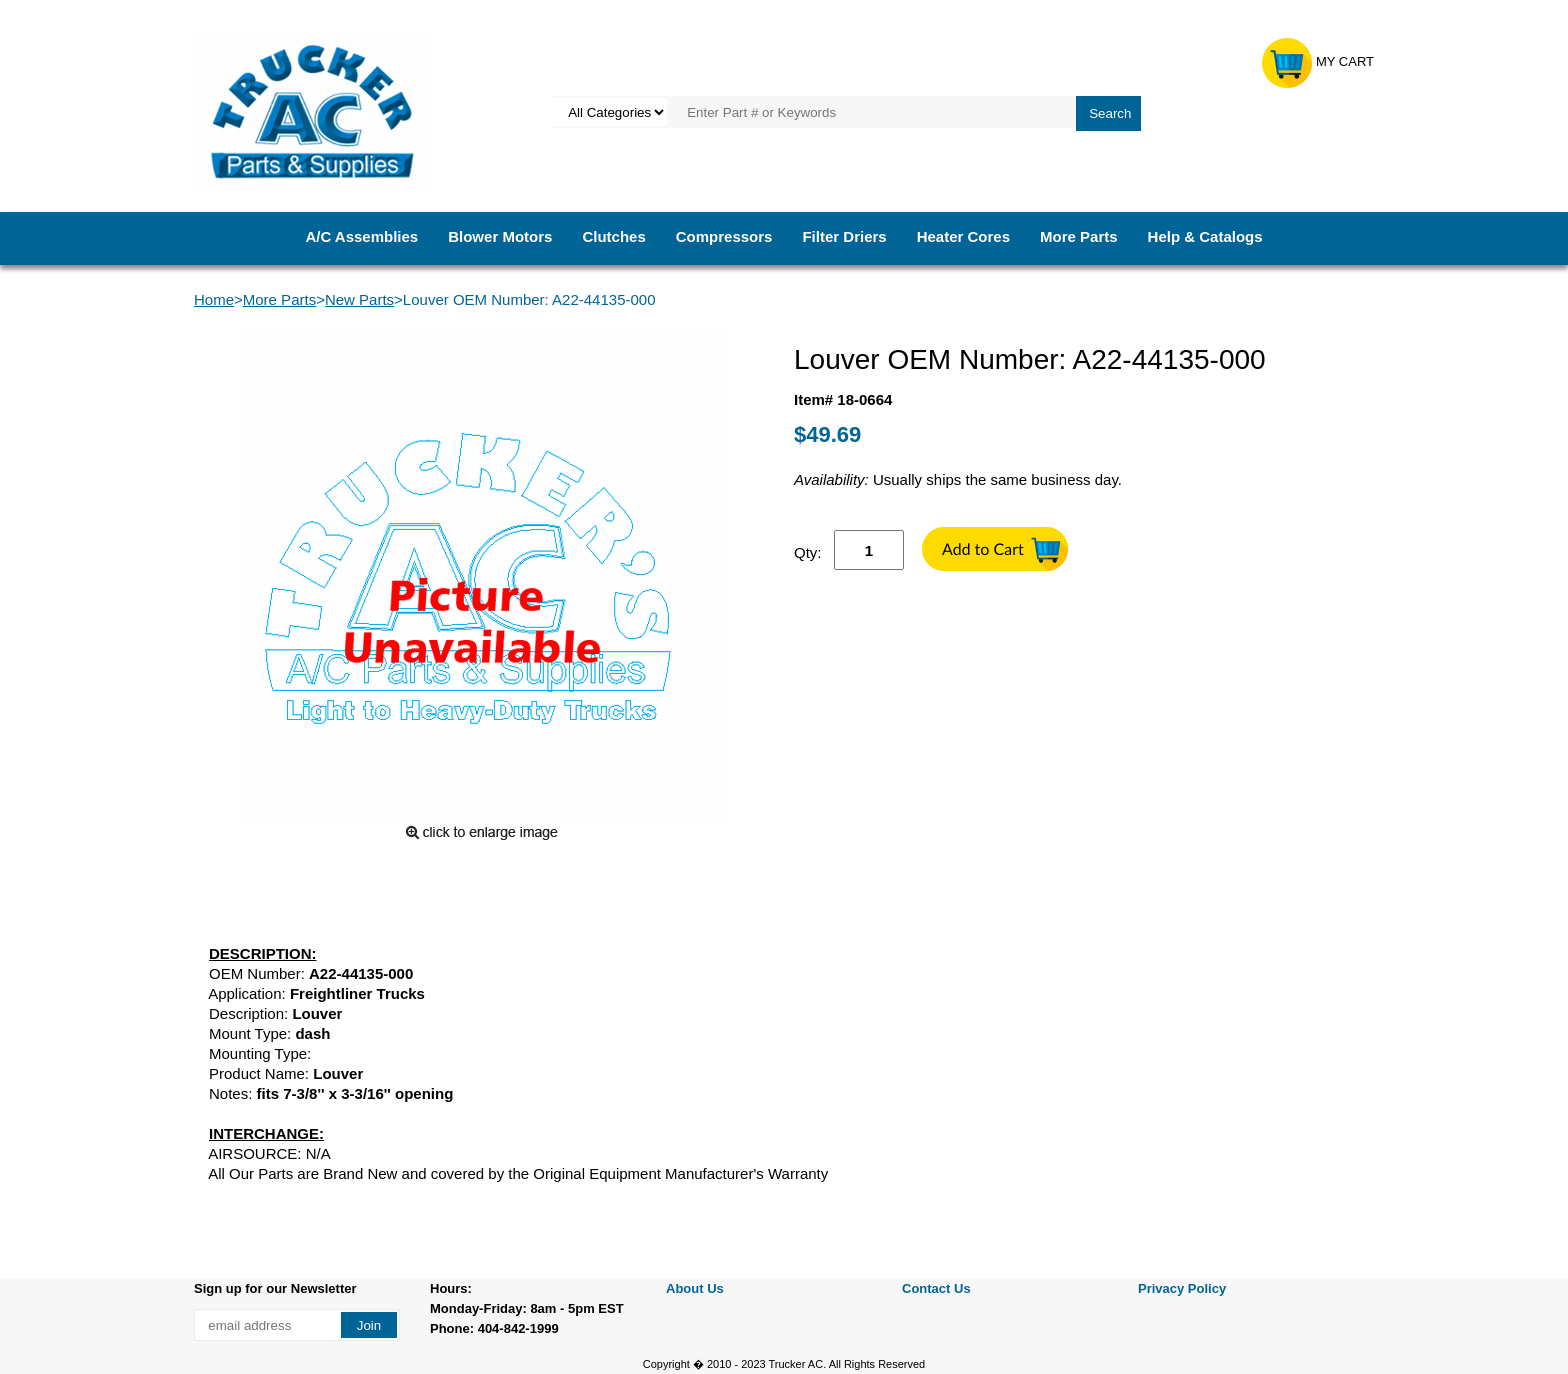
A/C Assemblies (361, 236)
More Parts (1079, 236)
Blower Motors (500, 236)
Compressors (724, 236)
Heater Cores (963, 236)
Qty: (808, 552)
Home (214, 299)
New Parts (359, 299)
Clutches (613, 236)
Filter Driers (844, 236)
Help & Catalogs (1205, 236)
